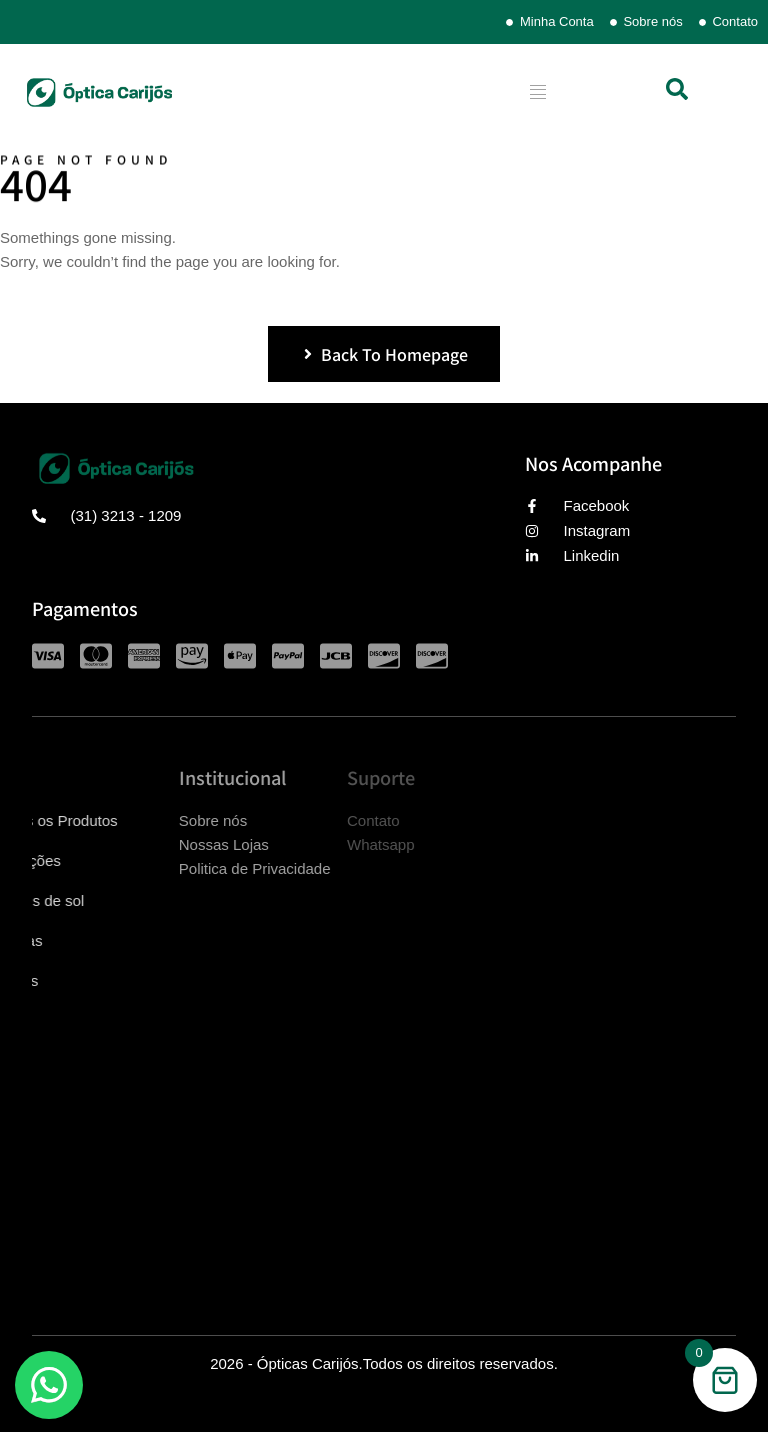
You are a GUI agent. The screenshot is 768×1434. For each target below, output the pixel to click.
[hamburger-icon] (538, 92)
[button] (677, 89)
